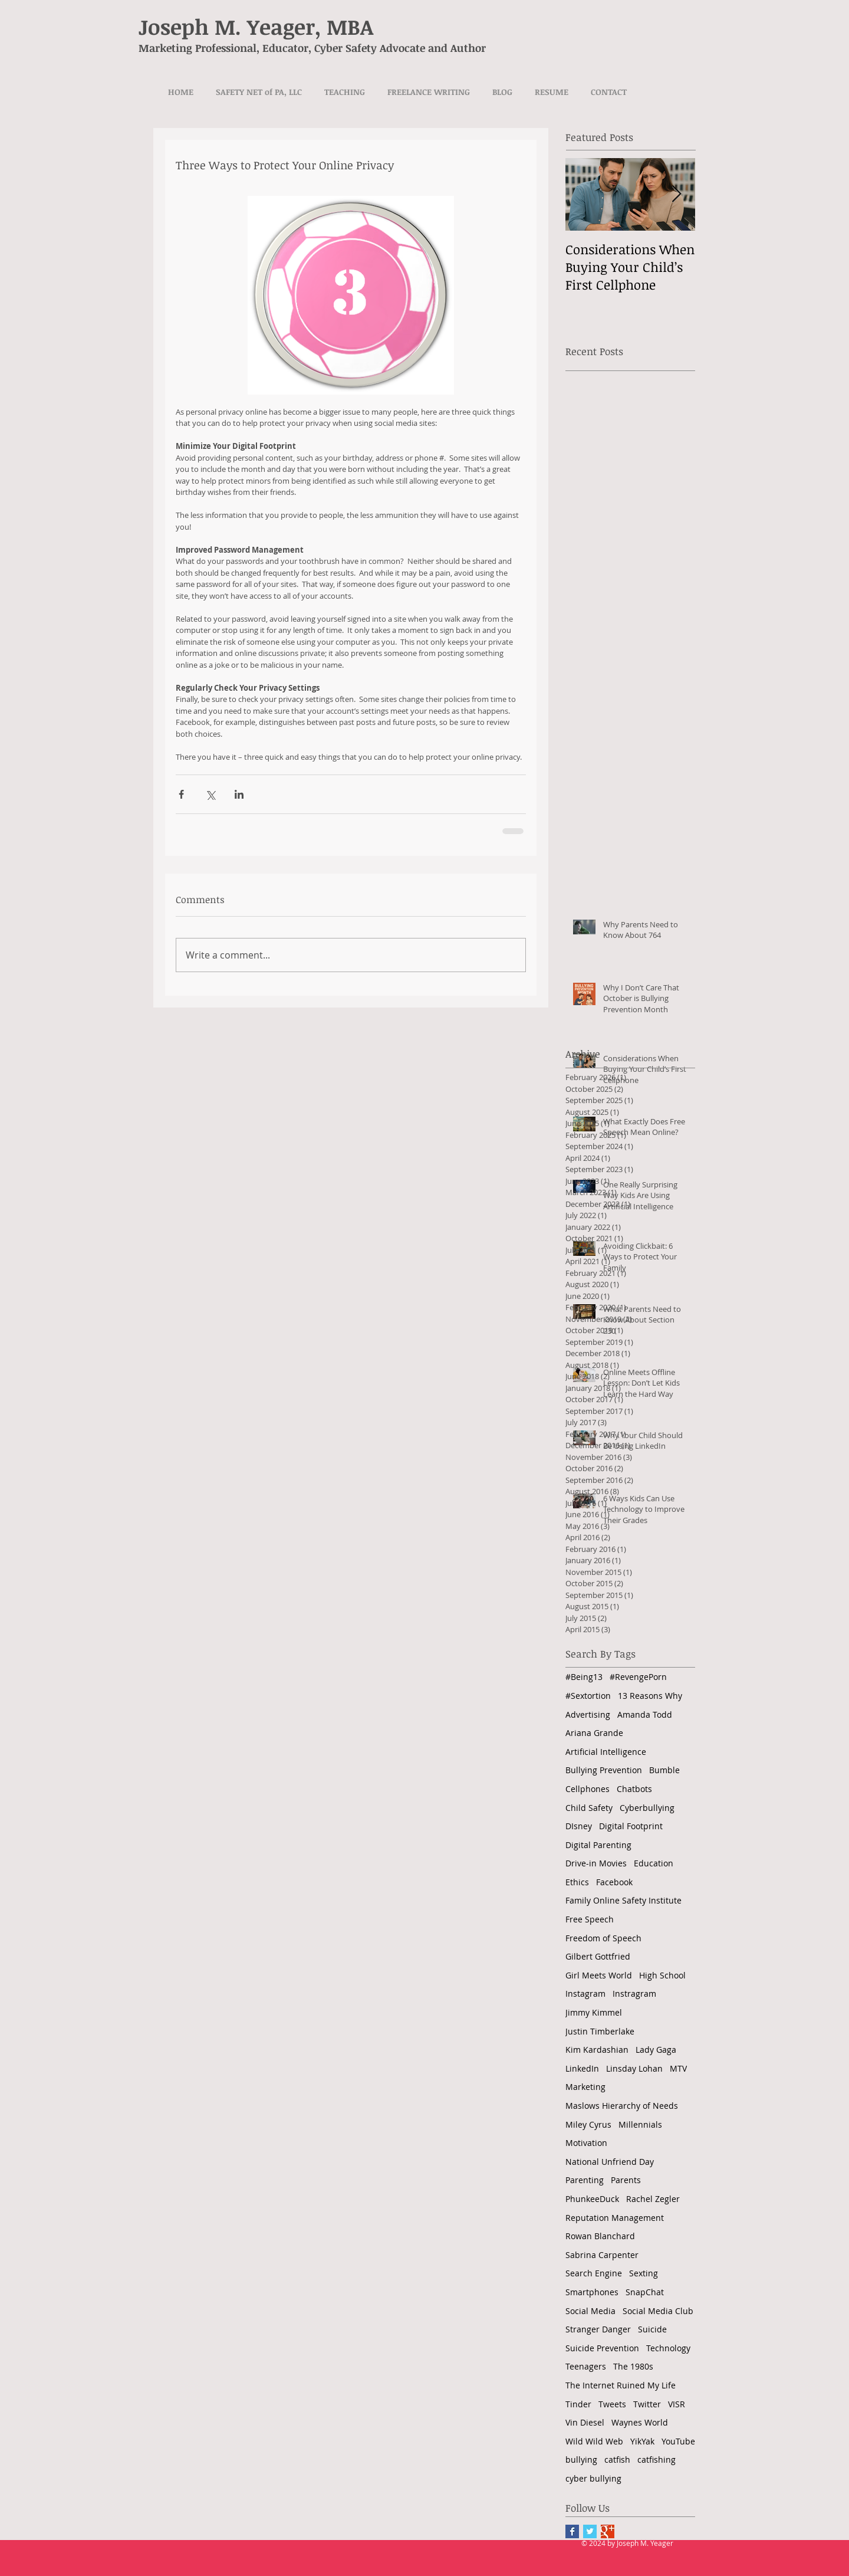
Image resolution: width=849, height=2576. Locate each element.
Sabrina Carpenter (602, 2254)
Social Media (590, 2310)
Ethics (577, 1882)
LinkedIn (582, 2068)
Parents (626, 2180)
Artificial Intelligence (605, 1751)
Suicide (652, 2329)
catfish (617, 2459)
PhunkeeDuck (592, 2198)
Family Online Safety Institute (623, 1900)
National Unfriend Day (609, 2161)
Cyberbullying (647, 1807)
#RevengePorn (638, 1676)
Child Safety (589, 1807)
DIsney (578, 1826)
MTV (678, 2068)
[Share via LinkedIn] (239, 794)
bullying (581, 2459)
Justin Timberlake (599, 2031)
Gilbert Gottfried (597, 1956)
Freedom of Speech (603, 1938)
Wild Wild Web (594, 2441)
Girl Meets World (598, 1975)
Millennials (640, 2124)
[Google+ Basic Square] (607, 2531)
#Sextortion (588, 1695)
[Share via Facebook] (181, 794)
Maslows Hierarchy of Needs (621, 2105)
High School (662, 1975)
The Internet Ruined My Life (620, 2385)
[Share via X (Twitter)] (210, 794)
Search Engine (593, 2273)
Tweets (612, 2404)
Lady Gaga (656, 2049)
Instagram (585, 1993)
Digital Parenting (598, 1844)
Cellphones (587, 1788)
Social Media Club (658, 2310)
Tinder (578, 2404)
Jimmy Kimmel (593, 2012)
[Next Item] (676, 194)
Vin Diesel (584, 2422)
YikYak (642, 2441)
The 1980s (633, 2366)
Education (653, 1863)
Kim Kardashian (596, 2049)
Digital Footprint (631, 1826)
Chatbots (634, 1788)
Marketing (585, 2086)
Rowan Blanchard (600, 2236)
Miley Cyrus (588, 2124)
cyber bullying (593, 2478)
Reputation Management (614, 2217)
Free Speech (589, 1919)
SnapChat (645, 2292)
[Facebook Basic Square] (572, 2531)
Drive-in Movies (596, 1863)
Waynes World (639, 2422)
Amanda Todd (644, 1714)
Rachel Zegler (653, 2198)
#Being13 (584, 1676)
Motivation (586, 2142)
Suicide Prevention (602, 2348)
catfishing (656, 2459)
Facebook (614, 1882)
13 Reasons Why (650, 1695)
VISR (676, 2404)
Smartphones (591, 2292)
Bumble (664, 1770)
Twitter (647, 2404)
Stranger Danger (598, 2329)
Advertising (587, 1714)
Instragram (634, 1993)
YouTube (678, 2441)
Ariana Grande (594, 1732)
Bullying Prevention (603, 1770)
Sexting (643, 2273)
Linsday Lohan (634, 2068)
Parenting (584, 2180)
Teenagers (585, 2366)
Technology (668, 2348)
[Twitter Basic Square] (590, 2531)
